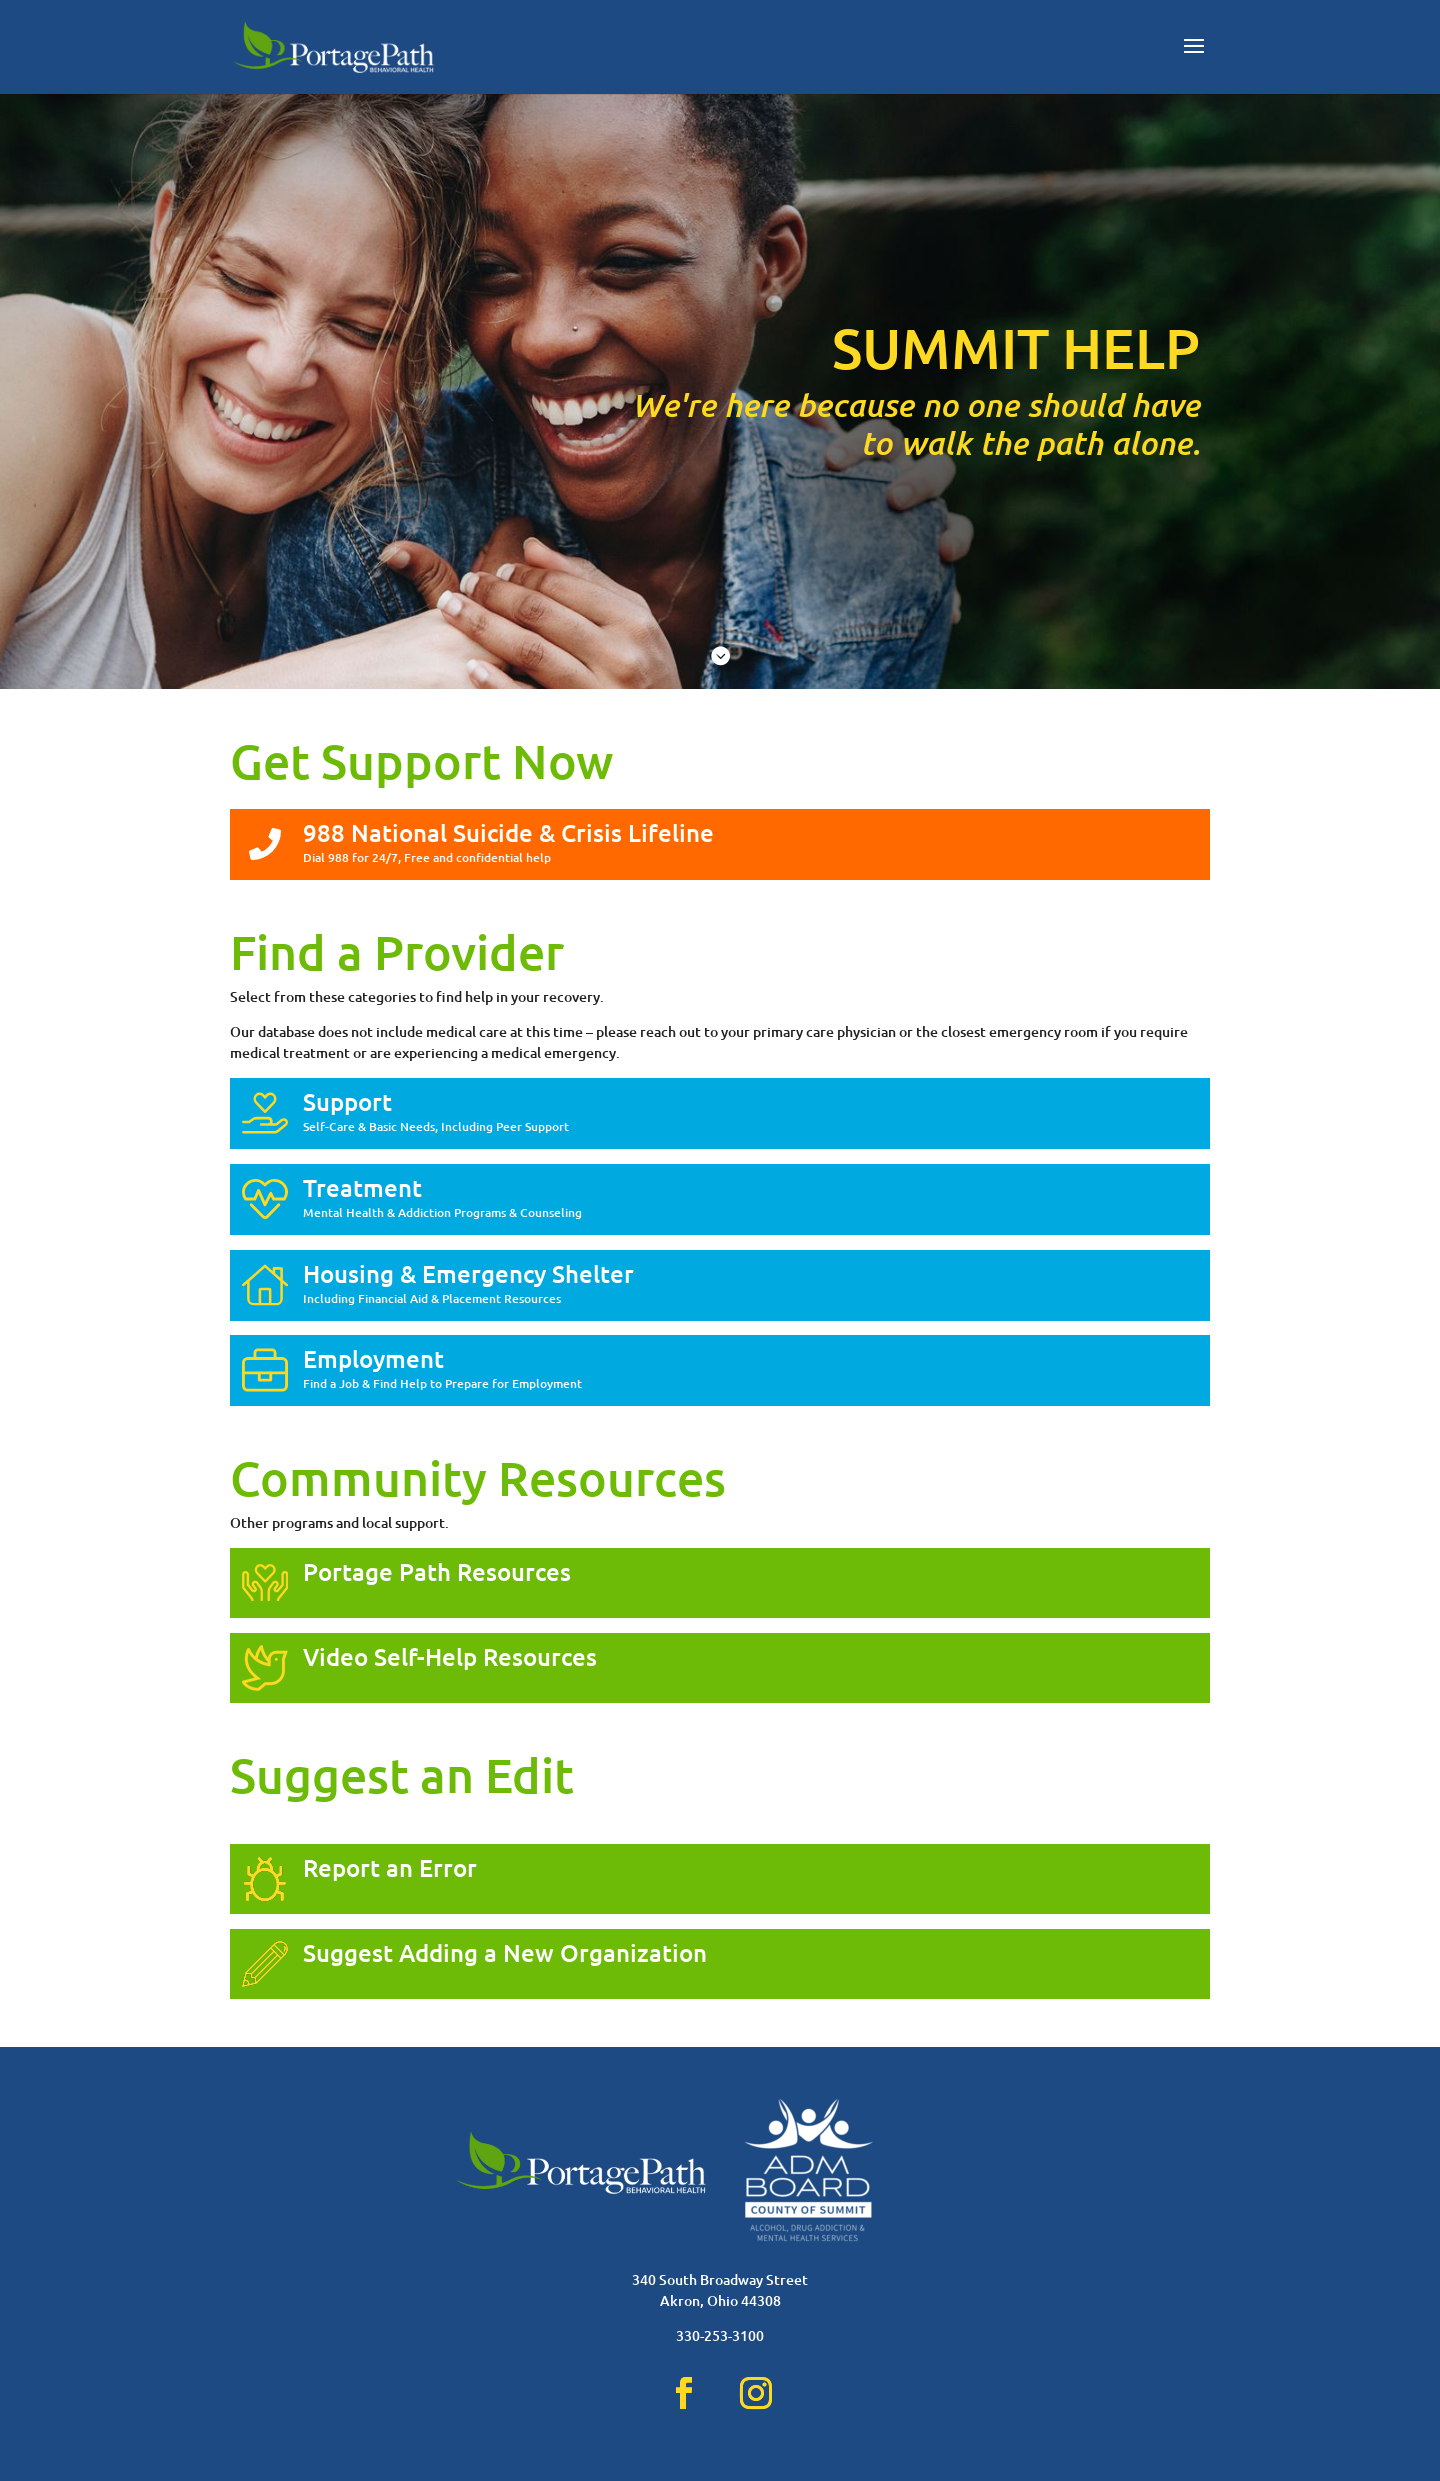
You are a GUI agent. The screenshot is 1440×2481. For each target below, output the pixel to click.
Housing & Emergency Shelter (468, 1273)
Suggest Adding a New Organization (505, 1952)
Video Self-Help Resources (450, 1656)
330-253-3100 (720, 2335)
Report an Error (390, 1867)
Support (347, 1101)
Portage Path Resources (437, 1571)
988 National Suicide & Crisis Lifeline (508, 832)
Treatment (362, 1187)
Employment (373, 1358)
